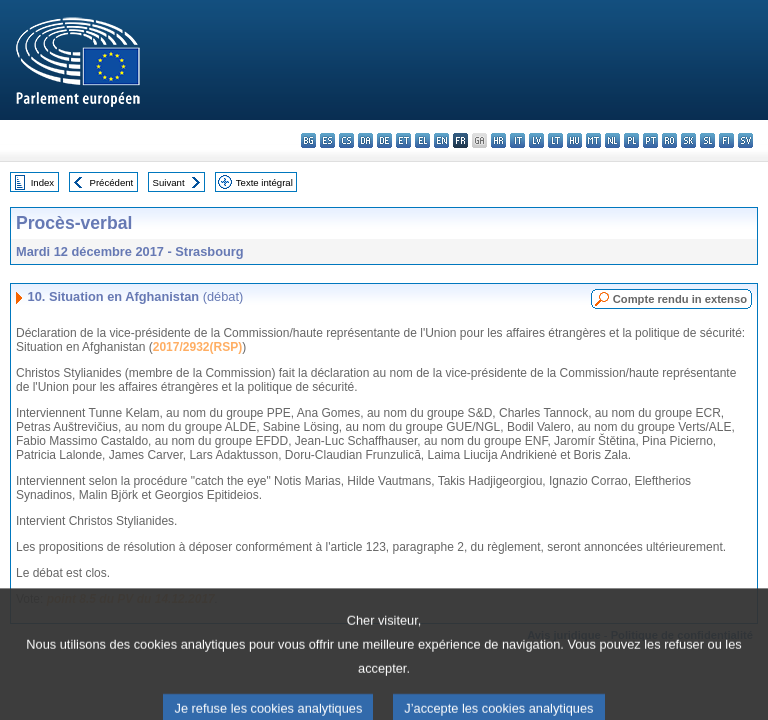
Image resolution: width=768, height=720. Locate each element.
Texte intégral (264, 182)
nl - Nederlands (612, 140)
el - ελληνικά (422, 140)
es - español (327, 140)
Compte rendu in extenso (680, 299)
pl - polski (631, 140)
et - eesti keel (403, 140)
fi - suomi (726, 140)
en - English (441, 140)
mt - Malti (593, 140)
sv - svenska (745, 140)
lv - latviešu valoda (536, 140)
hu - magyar (574, 140)
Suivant (169, 182)
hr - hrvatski (498, 140)
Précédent (112, 182)
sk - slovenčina (688, 140)
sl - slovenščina (707, 140)
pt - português (650, 140)
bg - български (308, 140)
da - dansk (365, 140)
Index (42, 182)
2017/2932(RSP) (197, 347)
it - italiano (517, 140)
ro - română (669, 140)
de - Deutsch (384, 140)
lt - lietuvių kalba (555, 140)
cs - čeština (346, 140)
